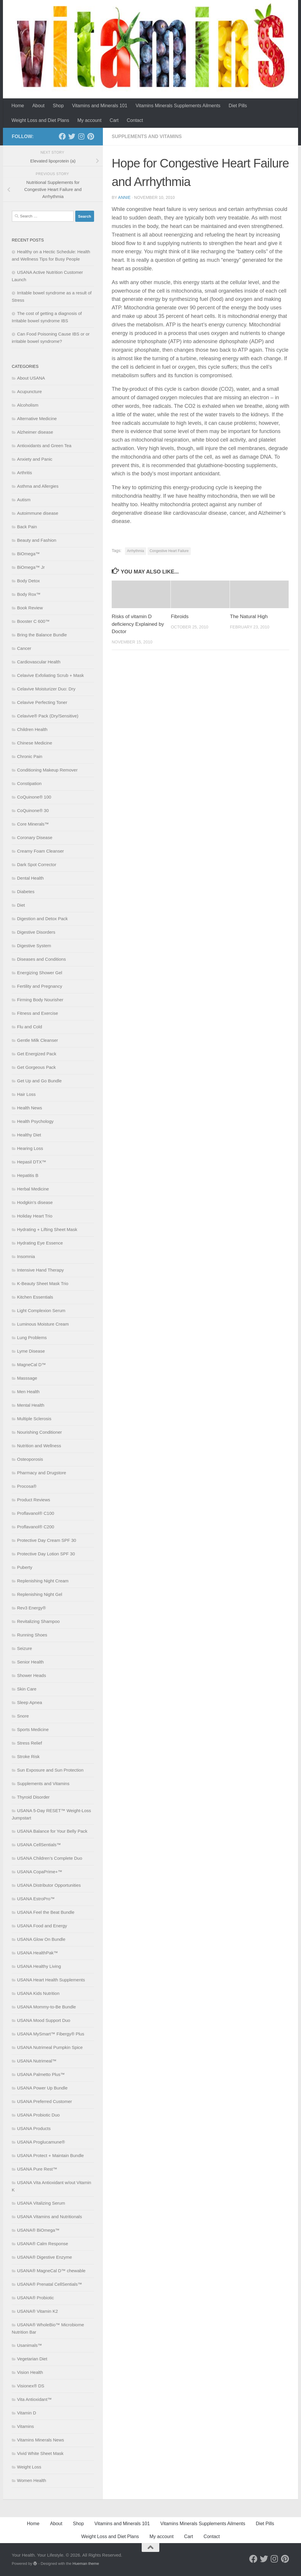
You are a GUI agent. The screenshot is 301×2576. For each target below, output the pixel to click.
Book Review (30, 607)
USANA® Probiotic (35, 2297)
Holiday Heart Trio (34, 1215)
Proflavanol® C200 (35, 1526)
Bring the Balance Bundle (42, 634)
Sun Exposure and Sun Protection (50, 1769)
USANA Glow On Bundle (41, 1939)
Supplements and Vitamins (147, 136)
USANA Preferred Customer (44, 2101)
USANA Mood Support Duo (43, 2020)
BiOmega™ (28, 553)
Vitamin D (26, 2412)
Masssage (27, 1378)
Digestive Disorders (36, 932)
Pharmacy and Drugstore (41, 1472)
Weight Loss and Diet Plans (40, 120)
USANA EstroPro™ (36, 1898)
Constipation (29, 783)
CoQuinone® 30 (33, 810)
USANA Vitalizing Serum (41, 2203)
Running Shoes (32, 1634)
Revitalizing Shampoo (38, 1621)
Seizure (24, 1648)
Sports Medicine (33, 1729)
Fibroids (179, 616)
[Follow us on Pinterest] (90, 136)
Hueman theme (86, 2563)
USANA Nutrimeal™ (36, 2060)
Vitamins (25, 2426)
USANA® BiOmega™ (38, 2230)
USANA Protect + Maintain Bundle (50, 2155)
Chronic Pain (29, 756)
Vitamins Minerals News (40, 2439)
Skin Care (26, 1688)
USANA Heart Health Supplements (51, 1979)
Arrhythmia (135, 551)
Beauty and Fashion (36, 540)
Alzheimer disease (35, 432)
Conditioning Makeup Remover (47, 769)
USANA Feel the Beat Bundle (45, 1912)
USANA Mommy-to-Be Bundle (46, 2006)
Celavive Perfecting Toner (42, 702)
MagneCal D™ (31, 1364)
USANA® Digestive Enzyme (44, 2257)
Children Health (32, 729)
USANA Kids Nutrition (38, 1993)
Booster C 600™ (33, 621)
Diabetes (25, 891)
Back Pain (27, 526)
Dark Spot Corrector (36, 864)
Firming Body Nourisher (40, 999)
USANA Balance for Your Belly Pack (52, 1831)
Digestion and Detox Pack (42, 918)
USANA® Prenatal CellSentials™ (49, 2284)
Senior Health (30, 1661)
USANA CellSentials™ (39, 1844)
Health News (29, 1107)
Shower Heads (31, 1675)
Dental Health (30, 878)
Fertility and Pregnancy (39, 986)
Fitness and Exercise (37, 1013)
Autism (24, 499)
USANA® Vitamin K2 (37, 2311)
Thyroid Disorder (33, 1797)
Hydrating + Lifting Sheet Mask (47, 1229)
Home (17, 105)
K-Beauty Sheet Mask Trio (42, 1283)
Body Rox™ (29, 594)
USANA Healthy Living (39, 1966)
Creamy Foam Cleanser (40, 850)
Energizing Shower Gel (39, 972)
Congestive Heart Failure (169, 551)
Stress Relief (29, 1742)
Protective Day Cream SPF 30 (46, 1540)
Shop (58, 105)
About (38, 105)
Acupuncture (29, 391)
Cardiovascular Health (39, 661)
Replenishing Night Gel (39, 1594)
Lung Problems (32, 1337)
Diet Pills (238, 105)
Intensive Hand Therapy (40, 1269)
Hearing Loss (30, 1148)
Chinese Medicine (34, 742)
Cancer (24, 648)
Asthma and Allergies (37, 486)
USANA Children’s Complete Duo (49, 1858)
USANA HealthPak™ (37, 1952)
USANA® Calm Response (42, 2243)
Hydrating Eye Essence (40, 1242)
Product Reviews (33, 1499)
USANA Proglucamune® (41, 2141)
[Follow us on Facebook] (62, 136)
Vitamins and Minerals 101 (99, 105)
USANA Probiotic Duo (38, 2114)
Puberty (24, 1567)
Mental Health (30, 1405)
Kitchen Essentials (35, 1296)
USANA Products (34, 2128)
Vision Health (30, 2372)
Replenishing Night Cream (42, 1580)
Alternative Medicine (37, 418)
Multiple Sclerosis (34, 1418)
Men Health (28, 1391)
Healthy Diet (29, 1134)
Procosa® (26, 1486)
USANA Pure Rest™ (37, 2168)
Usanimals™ (29, 2345)
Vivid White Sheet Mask (40, 2453)
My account (89, 120)
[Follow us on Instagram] (81, 136)
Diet (21, 905)
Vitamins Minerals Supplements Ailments (178, 105)
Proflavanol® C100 (35, 1513)
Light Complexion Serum (41, 1310)
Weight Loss (29, 2466)
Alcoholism (28, 404)
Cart (114, 120)
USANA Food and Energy (42, 1925)
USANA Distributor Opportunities (49, 1885)
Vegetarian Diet (32, 2358)
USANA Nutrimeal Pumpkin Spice (50, 2047)
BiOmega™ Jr (31, 567)
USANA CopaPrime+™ (39, 1871)
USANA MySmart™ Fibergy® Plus (50, 2033)
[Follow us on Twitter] (71, 136)
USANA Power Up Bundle (42, 2087)
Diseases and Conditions (41, 959)
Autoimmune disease (37, 513)
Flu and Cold (29, 1026)
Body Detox (28, 580)
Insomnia (26, 1256)
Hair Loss (26, 1094)
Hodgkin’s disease (35, 1202)
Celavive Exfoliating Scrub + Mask (50, 675)
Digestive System (34, 945)
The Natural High (249, 616)
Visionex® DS (30, 2385)
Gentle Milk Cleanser (37, 1040)
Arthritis (24, 472)
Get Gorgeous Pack (36, 1067)
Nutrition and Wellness (39, 1445)
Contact (135, 120)
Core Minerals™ (33, 823)
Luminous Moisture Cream (43, 1323)
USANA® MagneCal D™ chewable (51, 2270)
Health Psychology (35, 1121)
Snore (23, 1715)
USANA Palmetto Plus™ (41, 2074)
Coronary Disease (34, 837)
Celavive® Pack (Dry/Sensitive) (47, 715)
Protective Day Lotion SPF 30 (46, 1553)
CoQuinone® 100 (34, 796)
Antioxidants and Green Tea (44, 445)
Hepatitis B (28, 1175)
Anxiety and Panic (34, 459)
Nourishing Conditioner (39, 1432)
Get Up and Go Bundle (39, 1080)
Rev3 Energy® (31, 1607)
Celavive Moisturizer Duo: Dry (46, 688)
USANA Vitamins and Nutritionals (49, 2216)
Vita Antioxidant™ (34, 2399)
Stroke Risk (28, 1756)
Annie (124, 197)
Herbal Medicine (33, 1188)
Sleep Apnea (29, 1702)
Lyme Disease (31, 1351)
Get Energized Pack (36, 1053)
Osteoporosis (30, 1459)
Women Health (31, 2480)
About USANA (31, 377)
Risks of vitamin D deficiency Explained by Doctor (138, 624)
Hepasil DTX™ (31, 1161)
